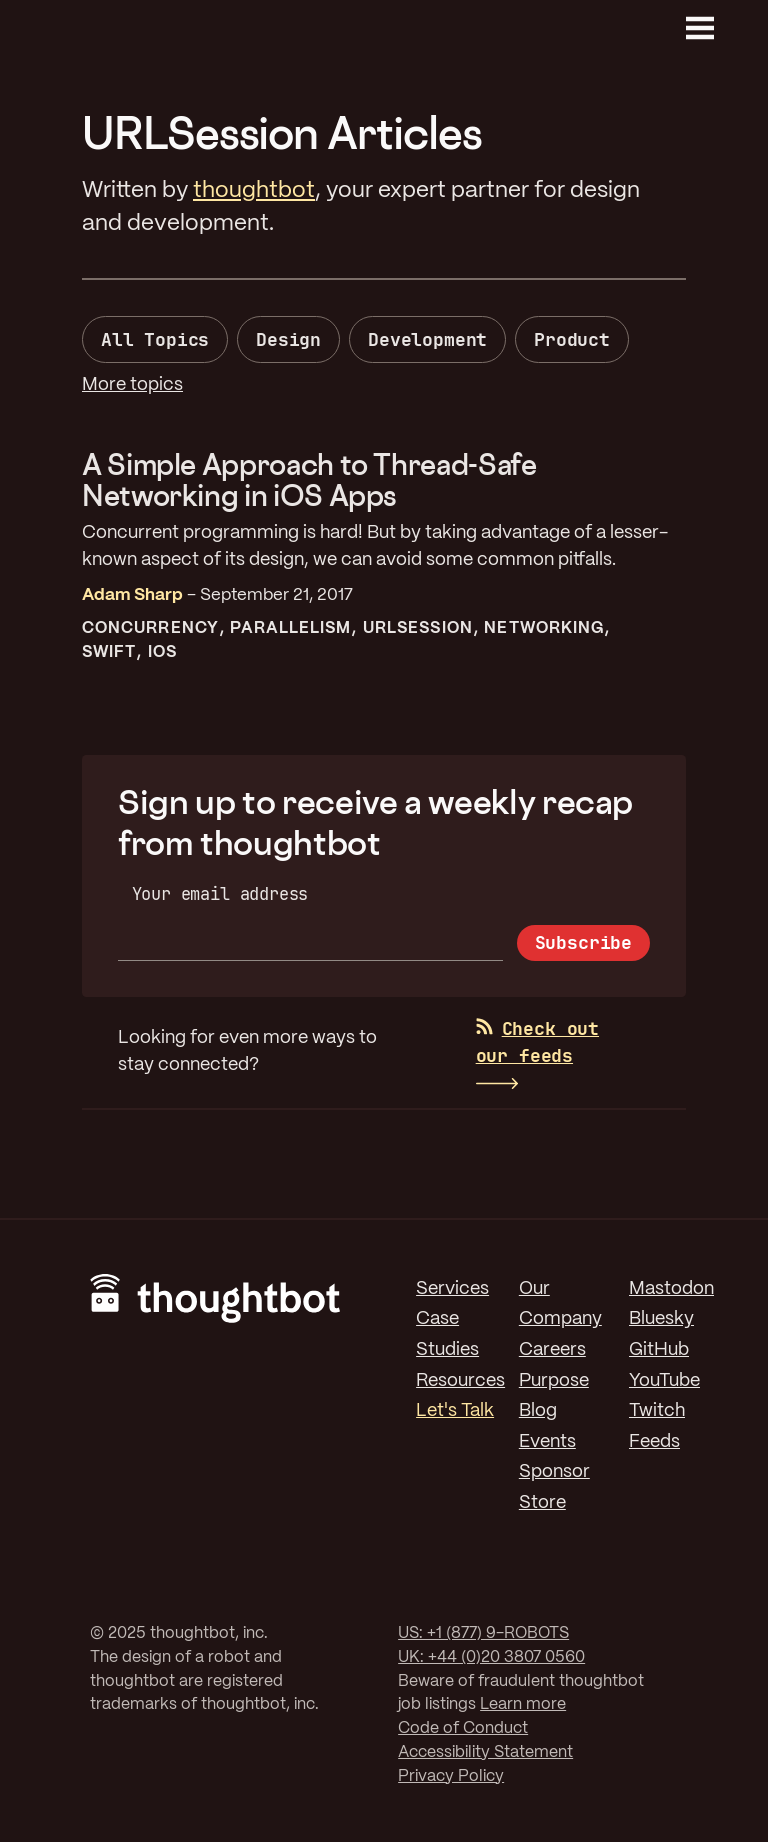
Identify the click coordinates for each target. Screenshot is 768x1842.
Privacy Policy (451, 1776)
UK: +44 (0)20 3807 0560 (491, 1657)
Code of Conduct (463, 1728)
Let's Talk (455, 1411)
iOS (162, 652)
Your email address (220, 894)
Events (547, 1442)
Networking (544, 628)
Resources (460, 1381)
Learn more (523, 1704)
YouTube (664, 1381)
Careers (552, 1350)
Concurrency (150, 628)
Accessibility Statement (485, 1752)
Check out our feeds (537, 1042)
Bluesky (661, 1319)
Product (572, 339)
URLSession (418, 628)
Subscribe (583, 942)
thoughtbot (254, 191)
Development (427, 339)
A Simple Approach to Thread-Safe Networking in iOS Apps (309, 480)
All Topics (155, 339)
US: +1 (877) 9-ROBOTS (483, 1633)
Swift (109, 652)
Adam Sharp (132, 595)
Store (542, 1503)
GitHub (659, 1350)
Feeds (654, 1442)
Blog (538, 1411)
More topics (132, 385)
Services (452, 1289)
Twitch (657, 1411)
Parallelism (290, 628)
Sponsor (554, 1472)
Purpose (554, 1381)
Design (288, 339)
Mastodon (671, 1289)
